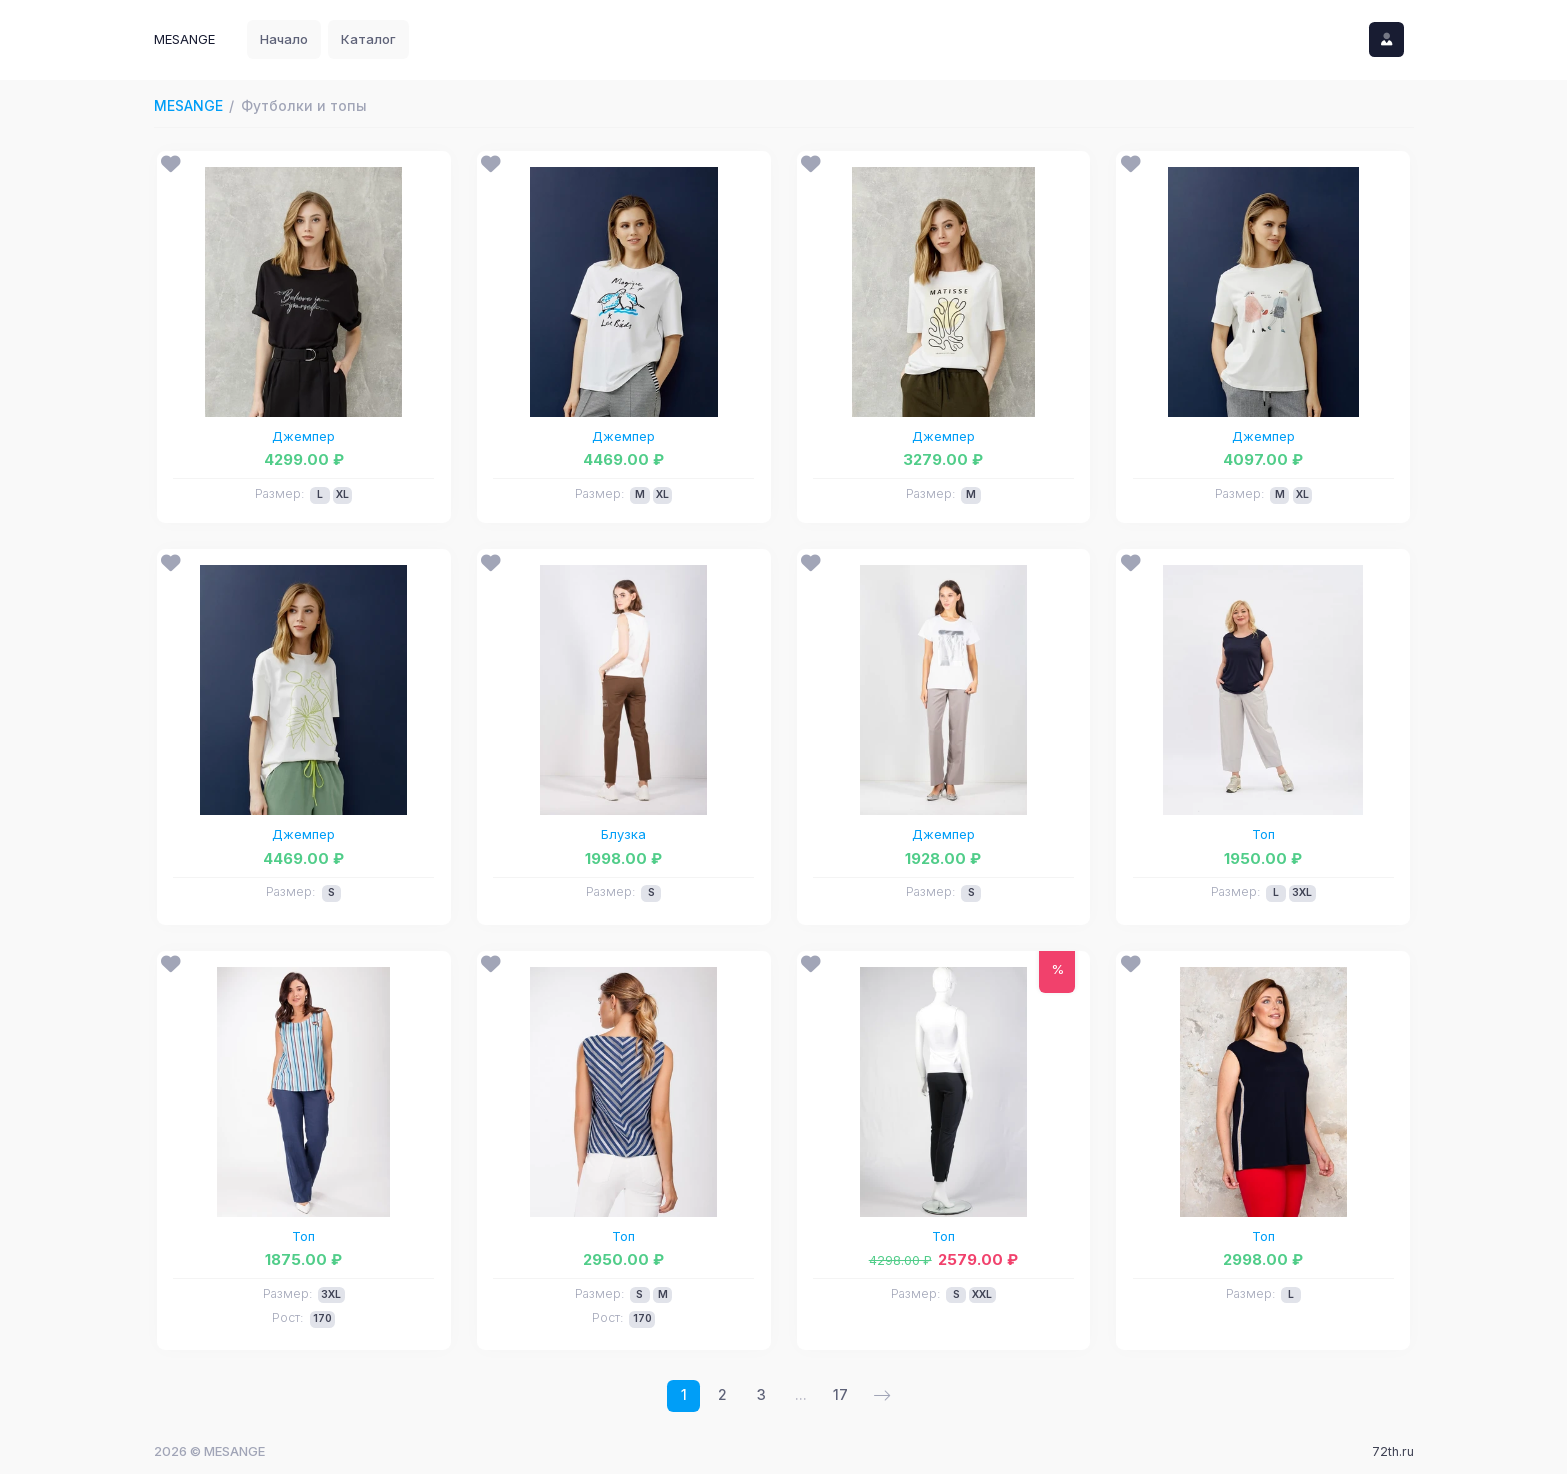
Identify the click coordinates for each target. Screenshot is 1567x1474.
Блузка (623, 834)
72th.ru (1393, 1451)
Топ (1263, 834)
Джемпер (303, 436)
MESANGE (188, 105)
